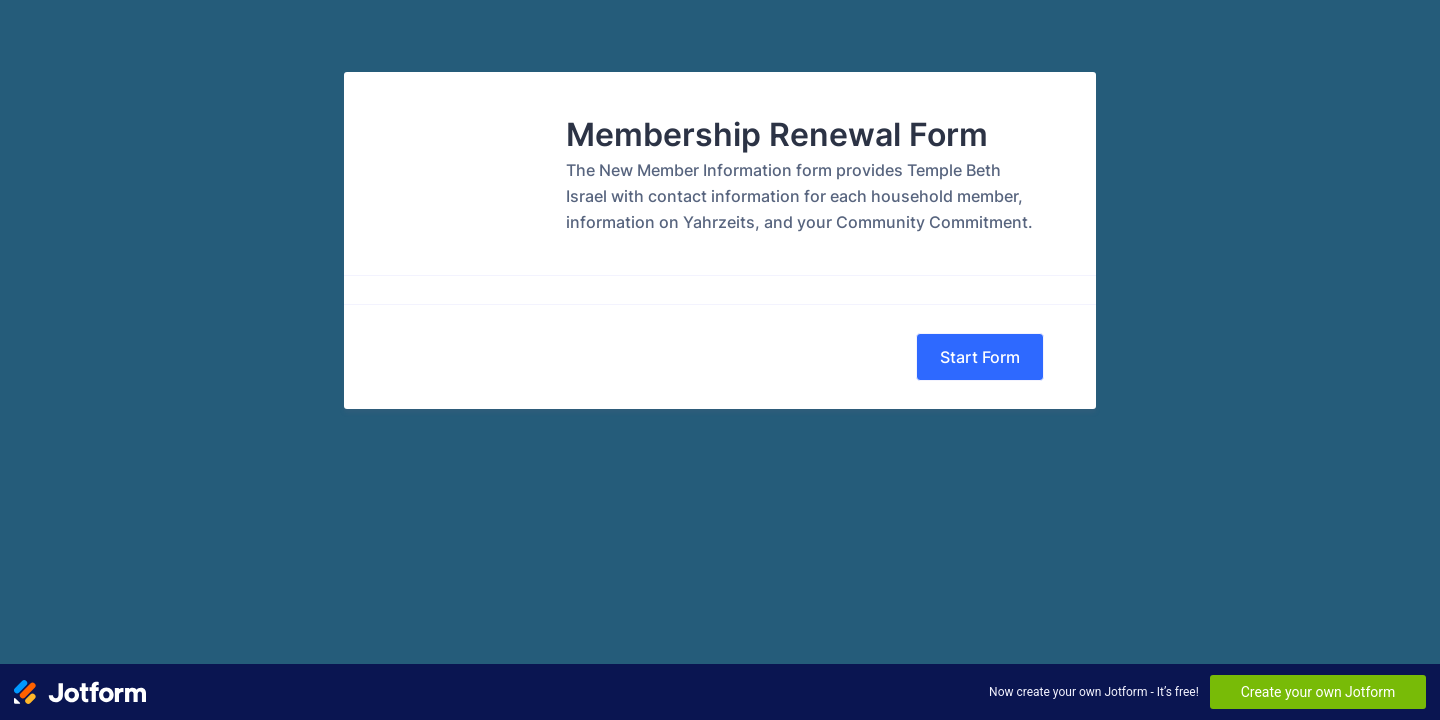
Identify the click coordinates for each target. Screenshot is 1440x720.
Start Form (980, 357)
